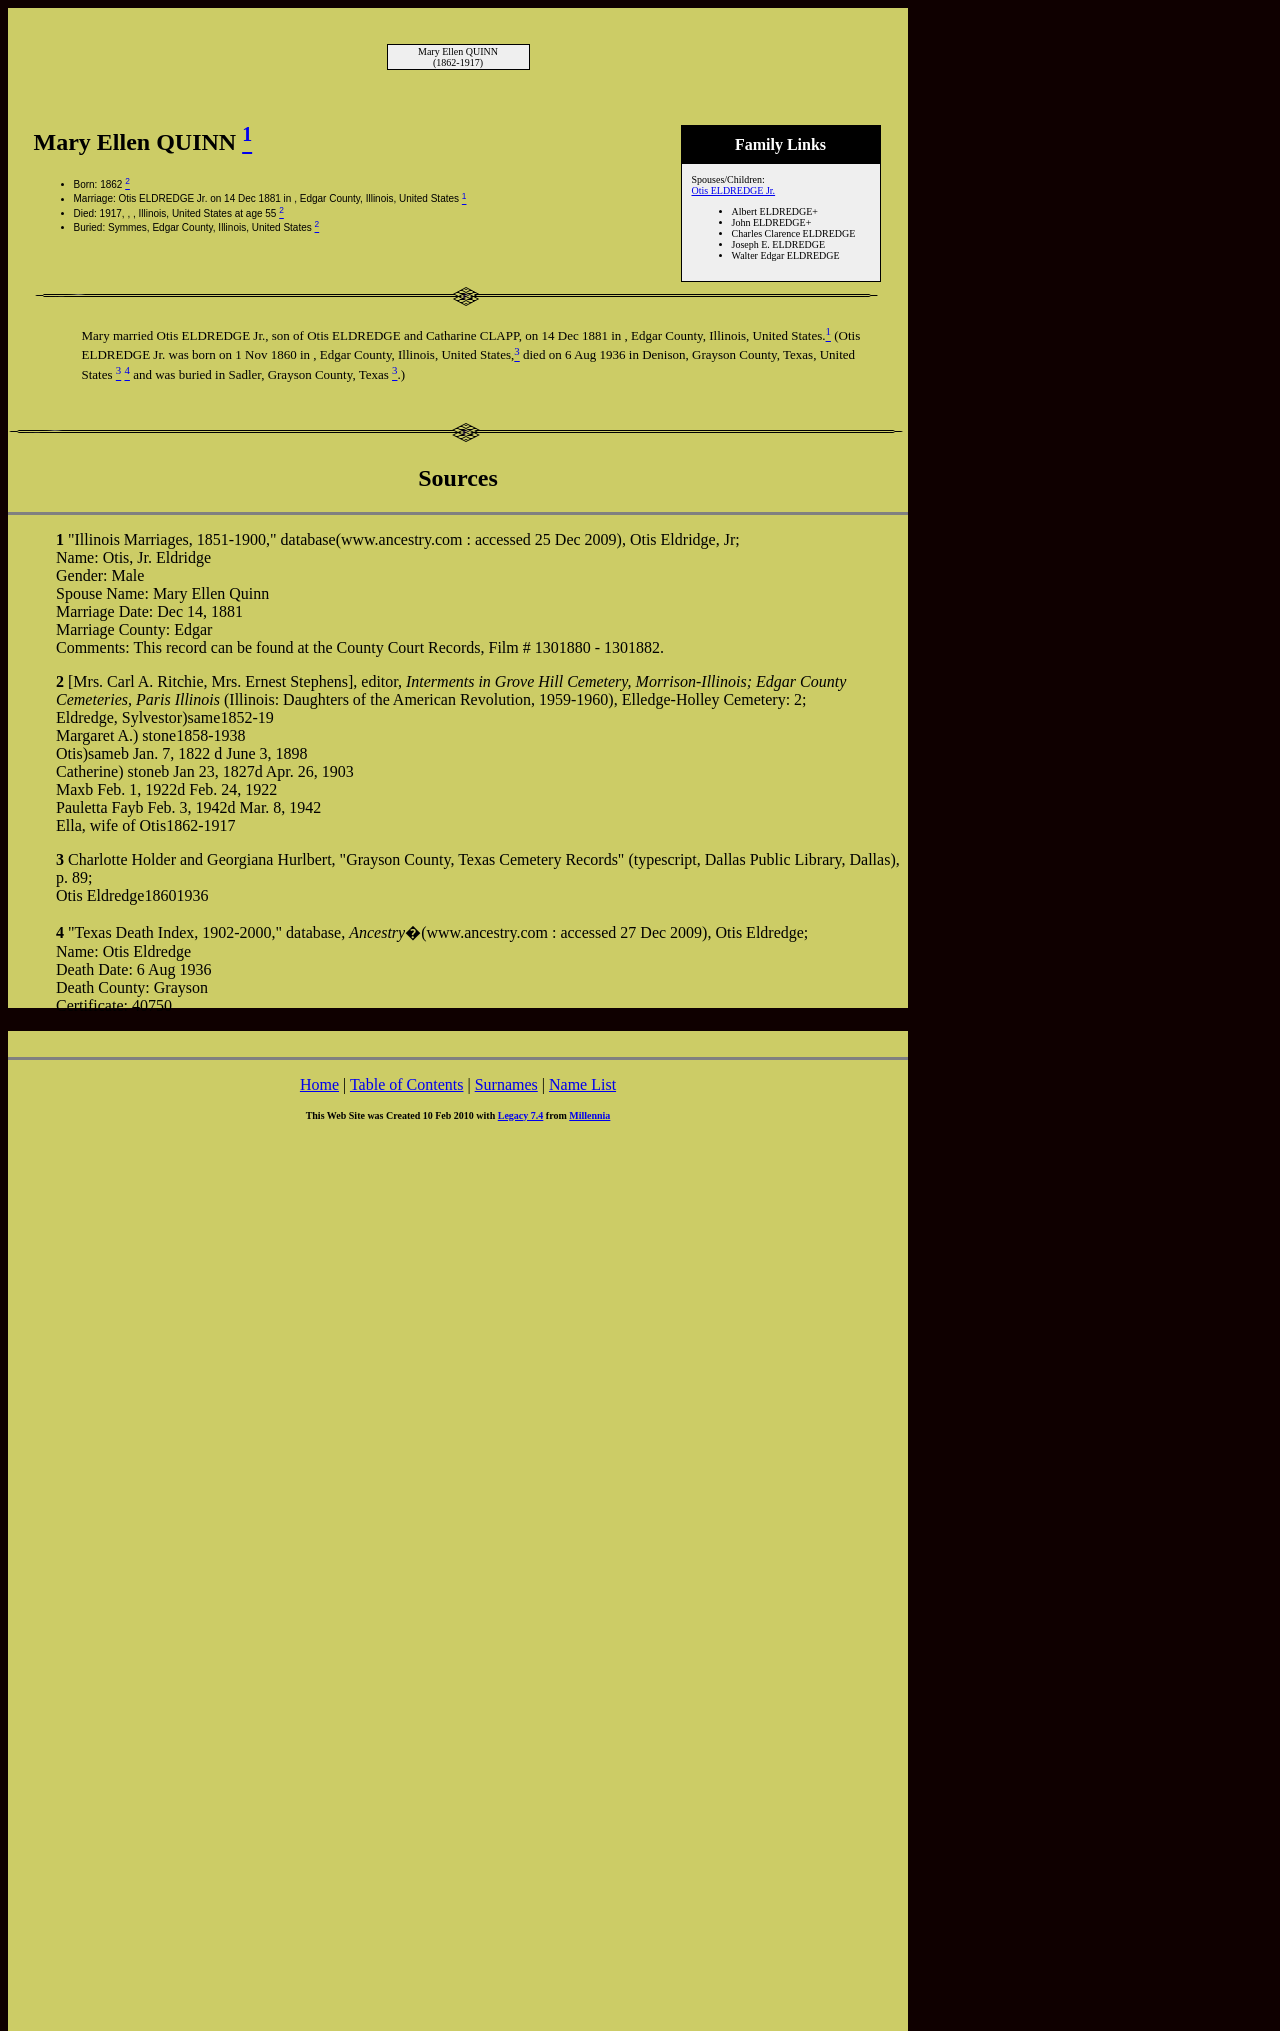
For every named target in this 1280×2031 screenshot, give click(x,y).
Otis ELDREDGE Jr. (734, 190)
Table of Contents (407, 1084)
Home (319, 1084)
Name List (582, 1084)
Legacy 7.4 (521, 1115)
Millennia (589, 1115)
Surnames (506, 1084)
